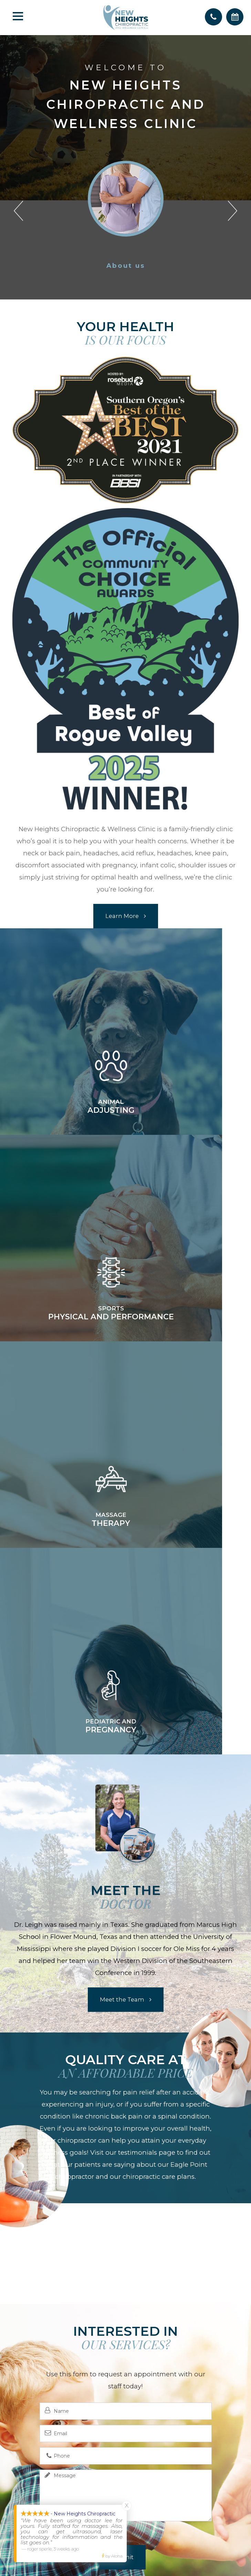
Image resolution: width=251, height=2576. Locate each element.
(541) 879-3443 (125, 2417)
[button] (18, 208)
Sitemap (182, 2517)
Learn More (122, 915)
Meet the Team (122, 1586)
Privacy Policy (146, 2517)
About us (125, 266)
